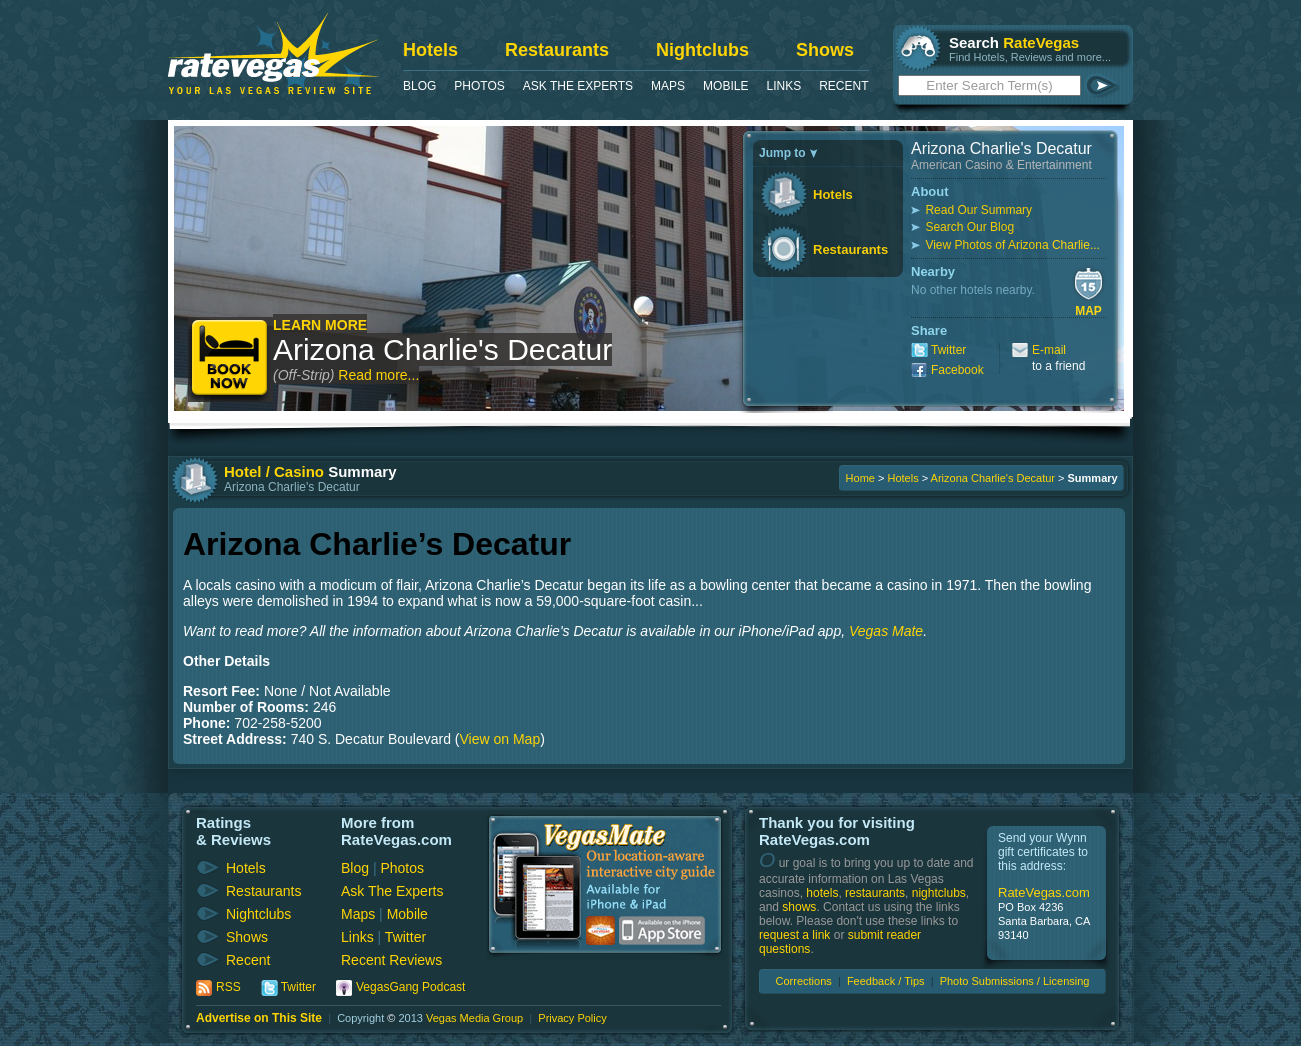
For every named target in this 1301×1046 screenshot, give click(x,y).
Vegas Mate (886, 631)
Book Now (230, 359)
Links (783, 86)
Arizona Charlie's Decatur (442, 349)
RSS (228, 987)
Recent (843, 86)
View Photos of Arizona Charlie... (1012, 245)
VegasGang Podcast (410, 987)
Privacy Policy (572, 1018)
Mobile (725, 86)
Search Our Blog (969, 227)
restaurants (875, 893)
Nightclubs (702, 50)
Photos (479, 86)
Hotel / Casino (274, 471)
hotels (822, 893)
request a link (794, 935)
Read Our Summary (978, 210)
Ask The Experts (578, 86)
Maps (668, 86)
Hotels (430, 50)
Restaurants (557, 50)
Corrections (804, 981)
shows (799, 907)
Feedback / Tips (886, 981)
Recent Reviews (391, 960)
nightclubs (939, 893)
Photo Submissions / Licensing (1015, 981)
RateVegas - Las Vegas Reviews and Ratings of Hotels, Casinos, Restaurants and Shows (273, 53)
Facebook (957, 370)
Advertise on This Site (259, 1018)
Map (1088, 311)
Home (860, 478)
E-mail (1049, 350)
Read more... (378, 375)
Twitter (948, 350)
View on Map (500, 739)
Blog (419, 86)
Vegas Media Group (474, 1018)
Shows (825, 50)
